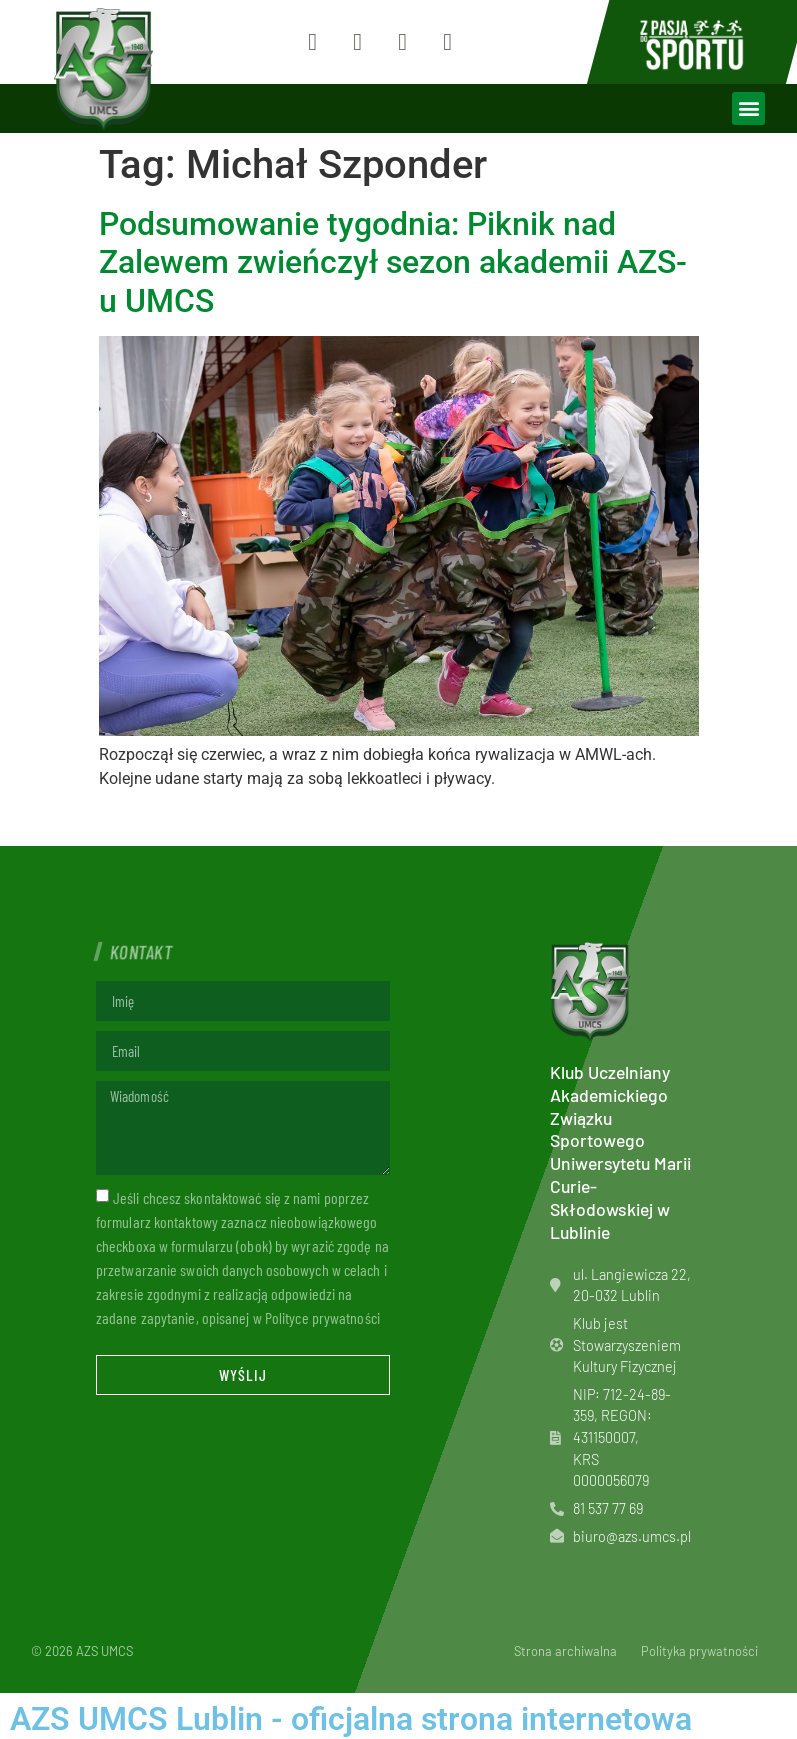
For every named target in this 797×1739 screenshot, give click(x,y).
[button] (748, 108)
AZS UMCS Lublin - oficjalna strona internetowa (351, 1719)
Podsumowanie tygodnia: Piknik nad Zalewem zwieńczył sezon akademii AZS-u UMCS (393, 262)
